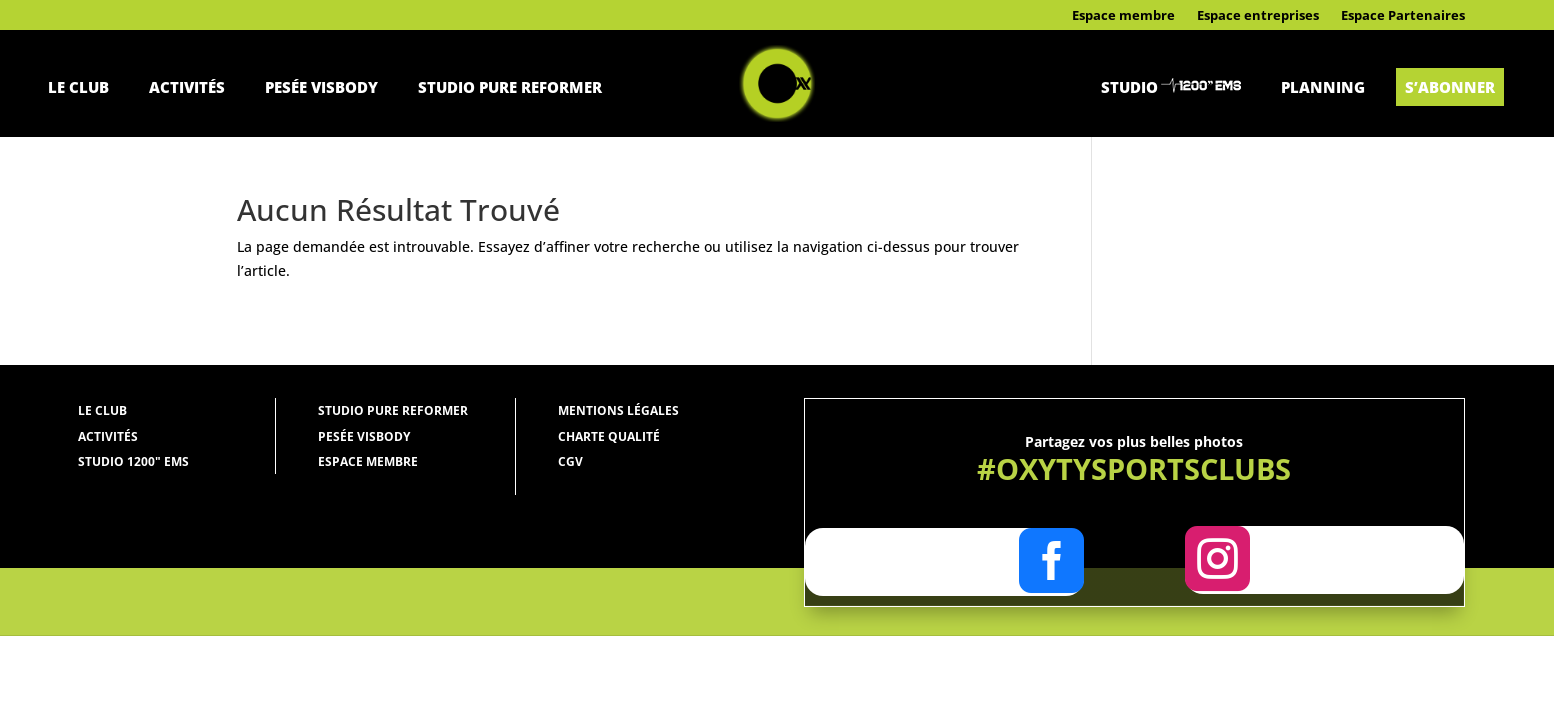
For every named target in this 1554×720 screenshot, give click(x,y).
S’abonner (1450, 87)
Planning (1323, 87)
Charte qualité (609, 436)
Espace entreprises (1258, 16)
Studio (1129, 87)
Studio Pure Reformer (510, 87)
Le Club (78, 87)
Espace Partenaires (1403, 16)
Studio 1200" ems (133, 461)
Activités (187, 87)
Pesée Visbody (321, 87)
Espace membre (1123, 16)
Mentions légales (618, 410)
